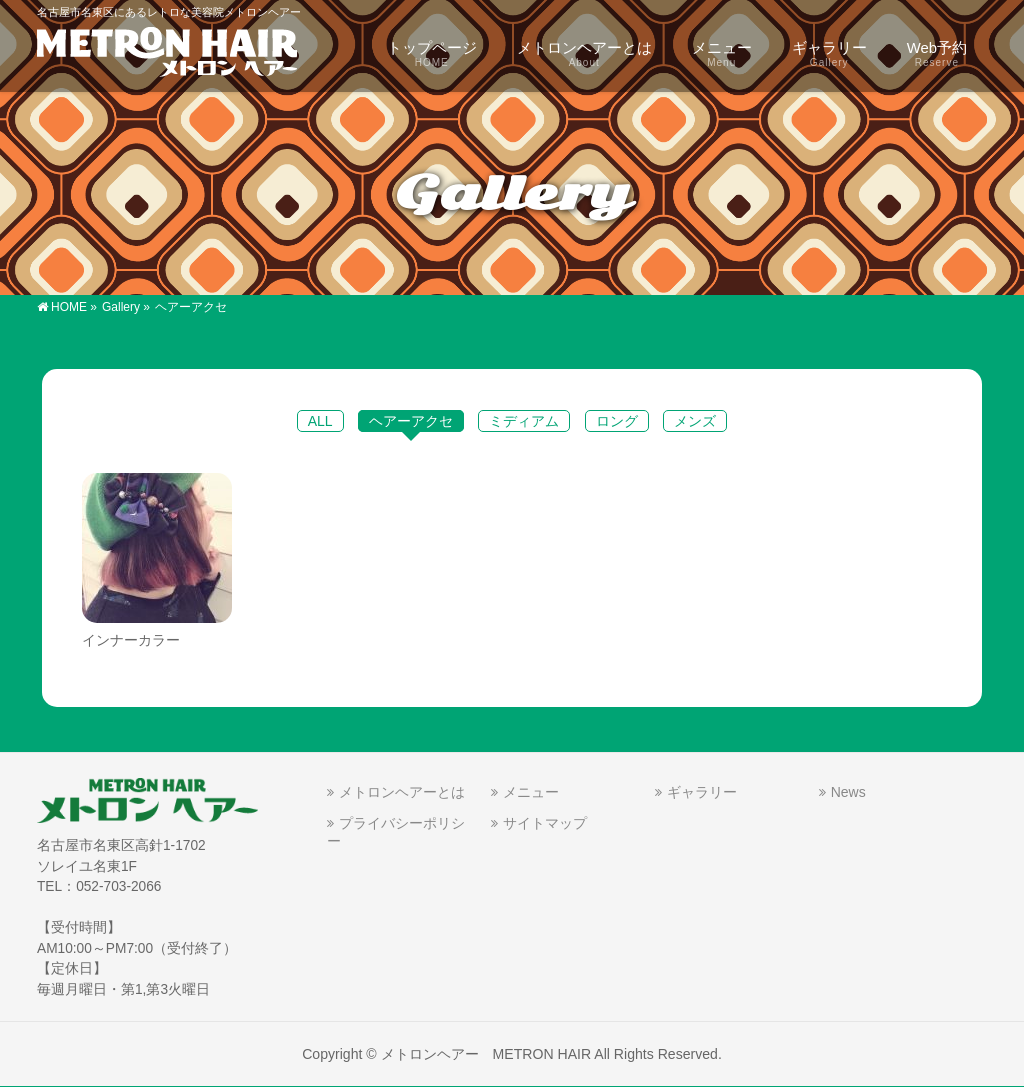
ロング (617, 421)
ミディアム (524, 421)
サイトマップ (545, 823)
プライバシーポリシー (396, 831)
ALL (320, 421)
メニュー (531, 792)
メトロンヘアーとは (402, 792)
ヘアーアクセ (411, 421)
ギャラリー (702, 792)
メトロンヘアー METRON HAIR (486, 1054)
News (848, 792)
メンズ (695, 421)
